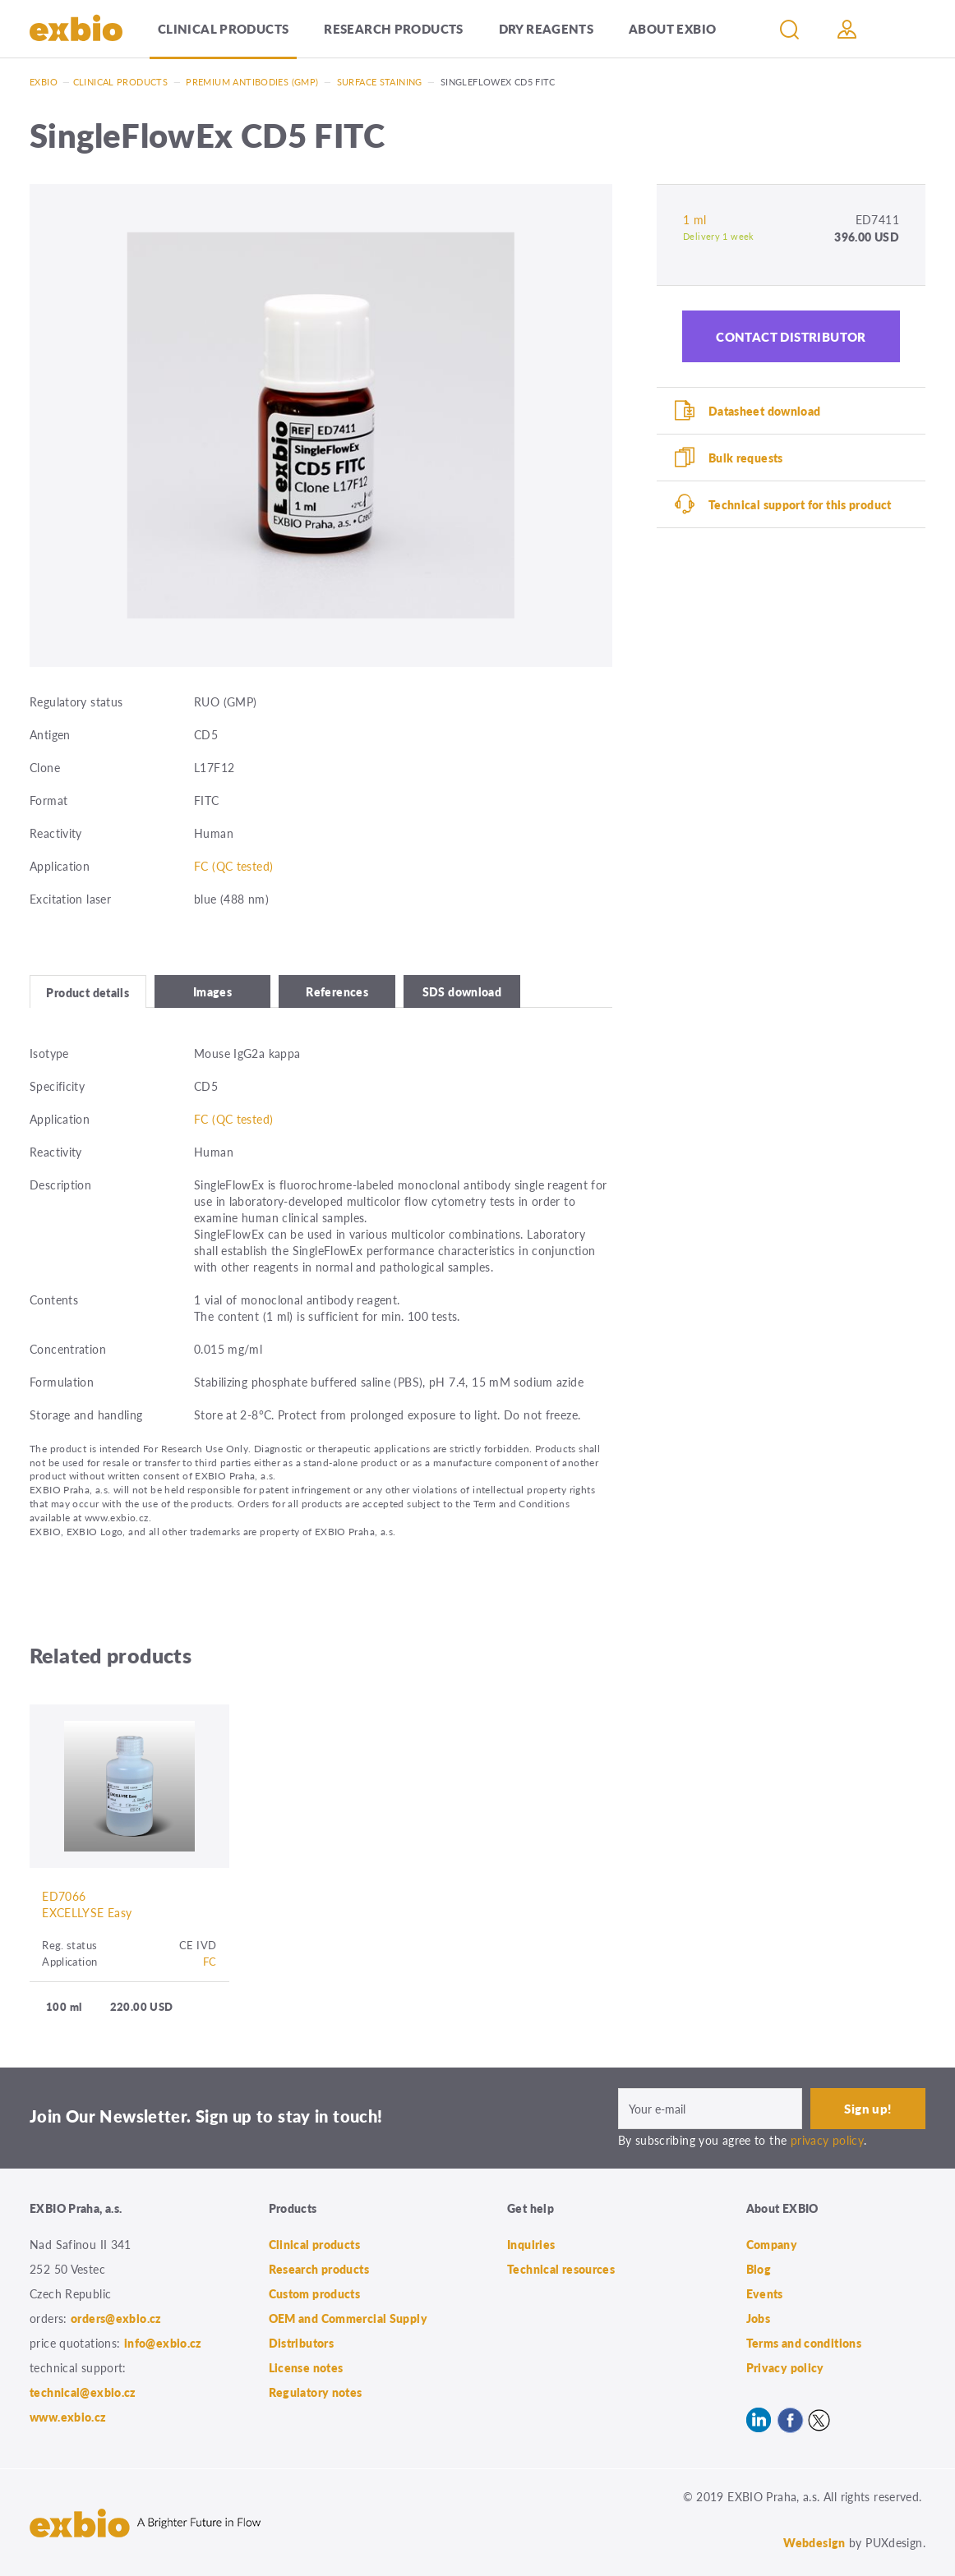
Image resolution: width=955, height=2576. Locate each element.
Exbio (44, 82)
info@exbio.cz (163, 2342)
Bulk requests (745, 457)
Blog (759, 2269)
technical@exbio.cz (83, 2392)
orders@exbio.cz (116, 2318)
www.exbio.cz (68, 2416)
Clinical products (223, 28)
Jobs (758, 2318)
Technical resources (561, 2269)
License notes (306, 2367)
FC (210, 1961)
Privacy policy (785, 2367)
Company (772, 2244)
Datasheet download (764, 410)
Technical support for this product (800, 504)
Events (764, 2293)
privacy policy (827, 2140)
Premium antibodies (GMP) (252, 82)
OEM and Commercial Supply (348, 2318)
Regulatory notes (315, 2392)
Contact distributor (791, 336)
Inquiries (531, 2244)
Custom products (315, 2293)
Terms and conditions (804, 2342)
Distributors (301, 2342)
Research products (393, 28)
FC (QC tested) (233, 866)
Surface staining (379, 82)
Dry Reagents (546, 28)
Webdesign (814, 2542)
